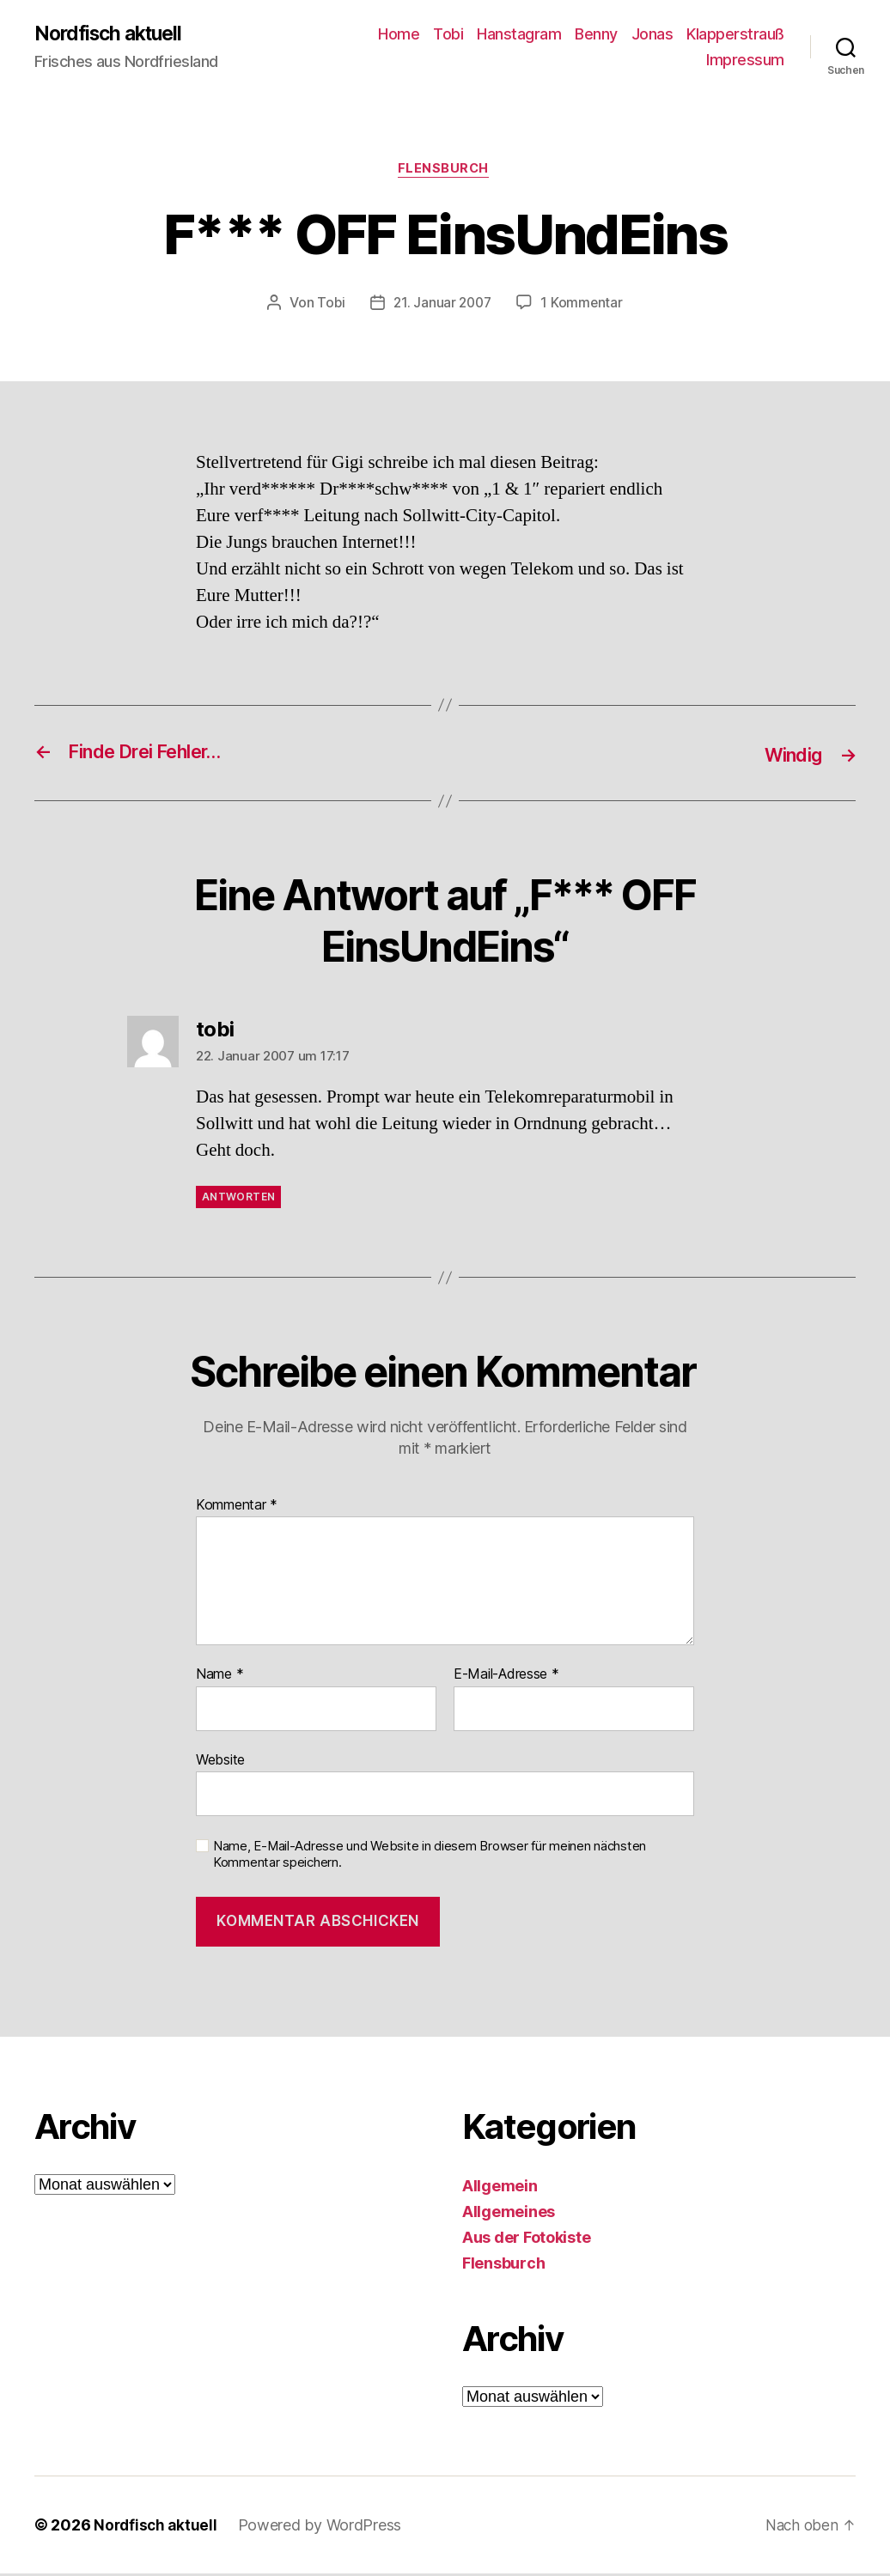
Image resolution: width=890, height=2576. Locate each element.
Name (219, 1676)
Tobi (448, 35)
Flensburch (445, 171)
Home (398, 35)
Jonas (652, 35)
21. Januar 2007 (442, 305)
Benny (596, 35)
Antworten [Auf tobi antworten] (238, 1198)
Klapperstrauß (735, 35)
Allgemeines (508, 2214)
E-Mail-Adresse (506, 1676)
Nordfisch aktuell (113, 34)
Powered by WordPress (323, 2527)
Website (220, 1761)
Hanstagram (519, 35)
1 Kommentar (584, 305)
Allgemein (500, 2188)
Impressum (745, 61)
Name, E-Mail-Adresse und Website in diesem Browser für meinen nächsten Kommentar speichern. (429, 1857)
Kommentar (236, 1507)
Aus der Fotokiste (526, 2240)
